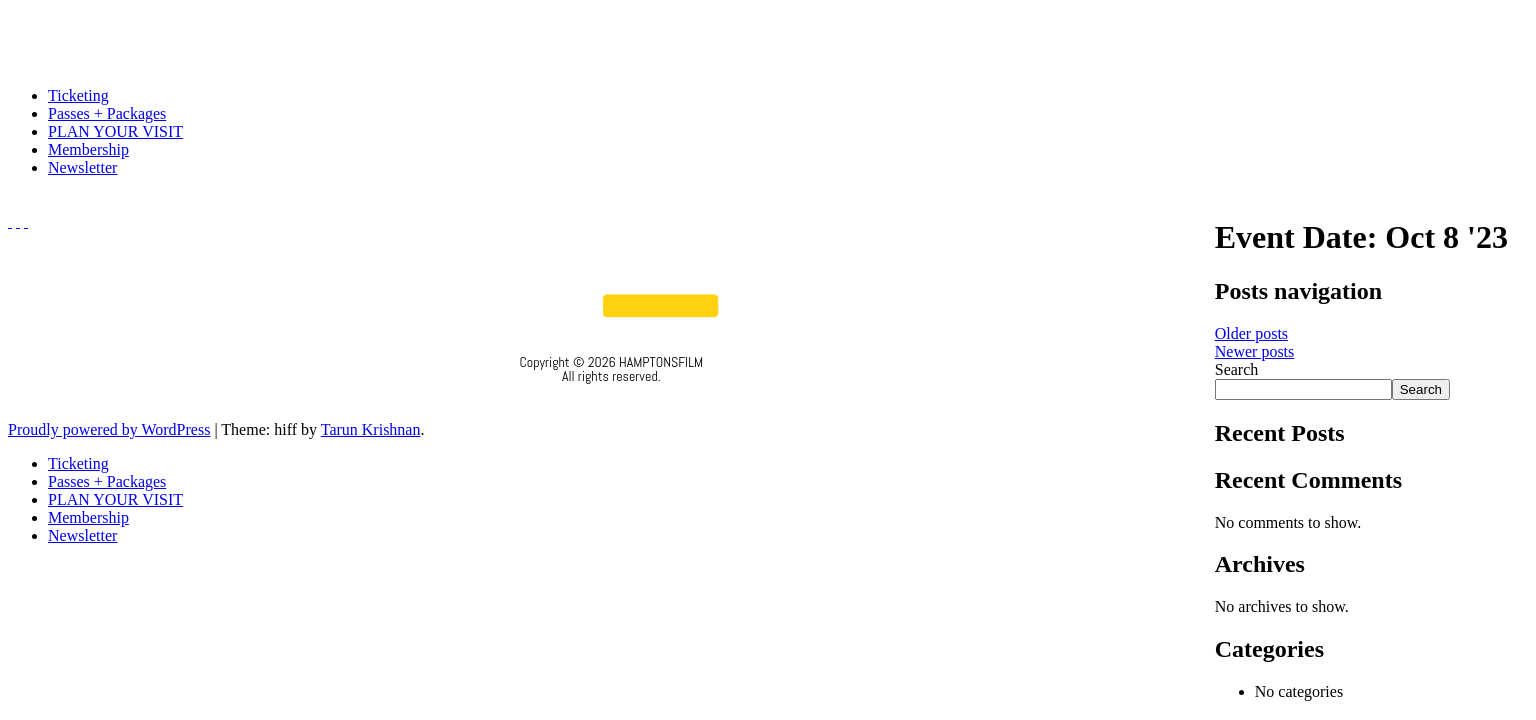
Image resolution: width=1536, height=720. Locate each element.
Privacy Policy (611, 403)
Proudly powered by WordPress (109, 429)
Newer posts (1255, 351)
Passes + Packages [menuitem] (107, 481)
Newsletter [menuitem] (82, 535)
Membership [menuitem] (88, 517)
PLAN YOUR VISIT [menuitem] (115, 499)
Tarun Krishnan (371, 429)
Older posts (1251, 333)
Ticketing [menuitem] (78, 463)
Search (1237, 369)
